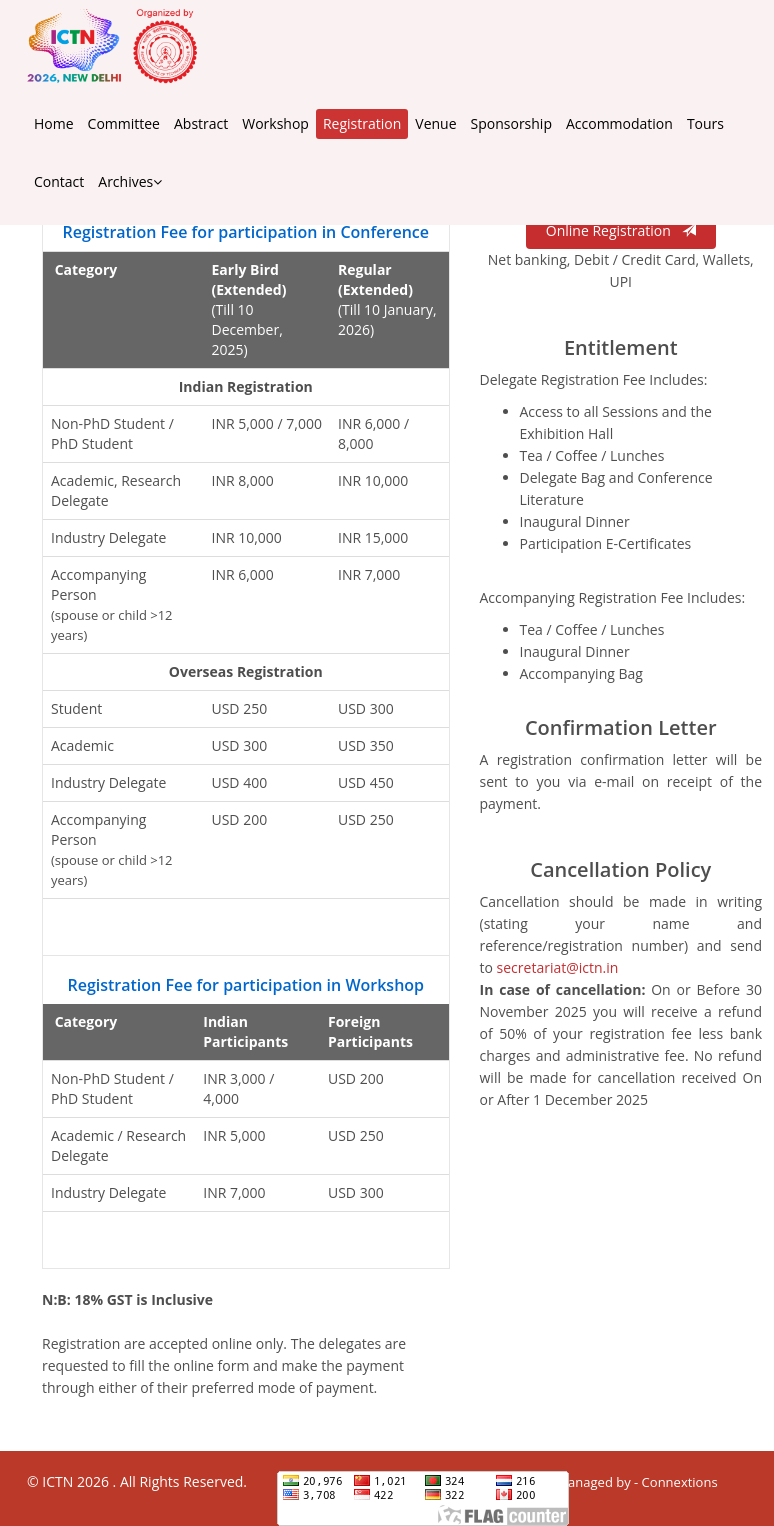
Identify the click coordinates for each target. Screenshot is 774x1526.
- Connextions (674, 1482)
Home (54, 123)
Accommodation (619, 123)
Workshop (275, 123)
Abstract (201, 123)
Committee (124, 123)
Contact (59, 181)
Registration (362, 123)
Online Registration (621, 230)
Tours (705, 123)
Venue (435, 123)
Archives (130, 181)
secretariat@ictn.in (558, 967)
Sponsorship (511, 123)
